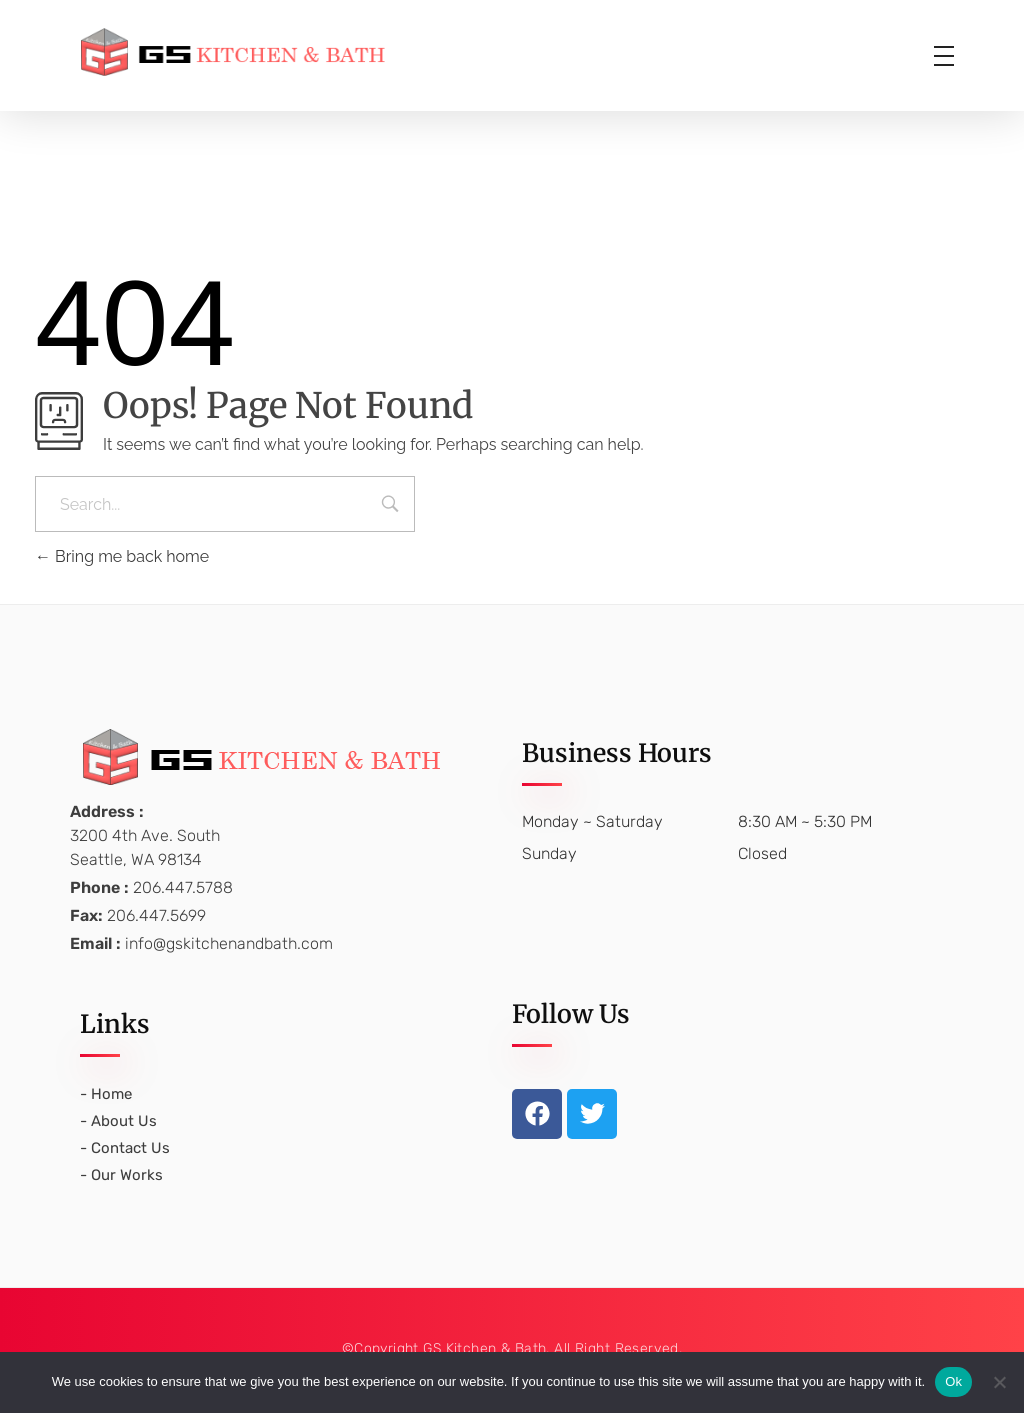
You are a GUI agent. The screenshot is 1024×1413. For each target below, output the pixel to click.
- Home (106, 1094)
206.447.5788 (183, 887)
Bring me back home (122, 556)
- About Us (118, 1121)
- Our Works (121, 1175)
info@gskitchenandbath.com (229, 943)
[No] (999, 1382)
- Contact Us (125, 1148)
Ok (953, 1381)
